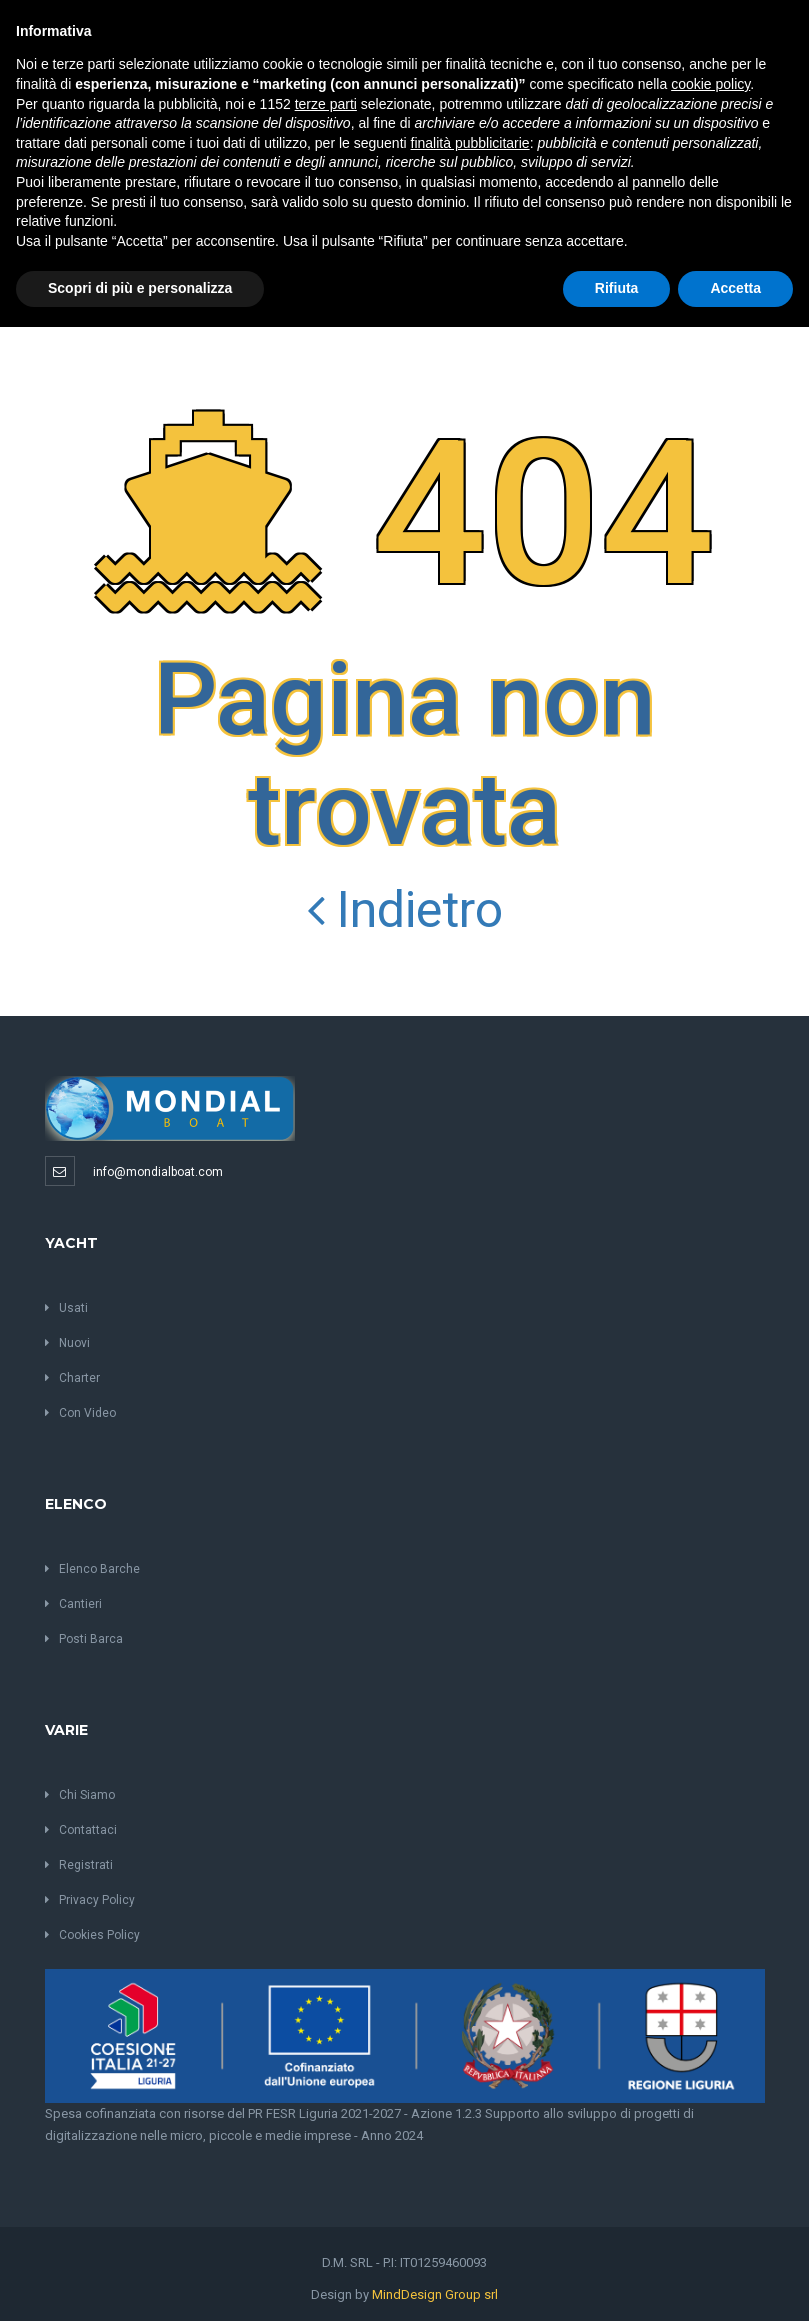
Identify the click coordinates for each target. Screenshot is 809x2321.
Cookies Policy (92, 1935)
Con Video (80, 1413)
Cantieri (73, 1604)
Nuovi (67, 1343)
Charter (72, 1378)
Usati (66, 1308)
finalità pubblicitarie (470, 143)
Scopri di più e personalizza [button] (140, 288)
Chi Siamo (80, 1795)
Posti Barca (84, 1639)
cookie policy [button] (710, 84)
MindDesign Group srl (435, 2294)
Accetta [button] (735, 288)
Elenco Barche (92, 1569)
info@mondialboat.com (158, 1172)
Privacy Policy (90, 1900)
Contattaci (81, 1830)
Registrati (79, 1865)
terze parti (326, 104)
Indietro (405, 910)
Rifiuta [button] (617, 288)
